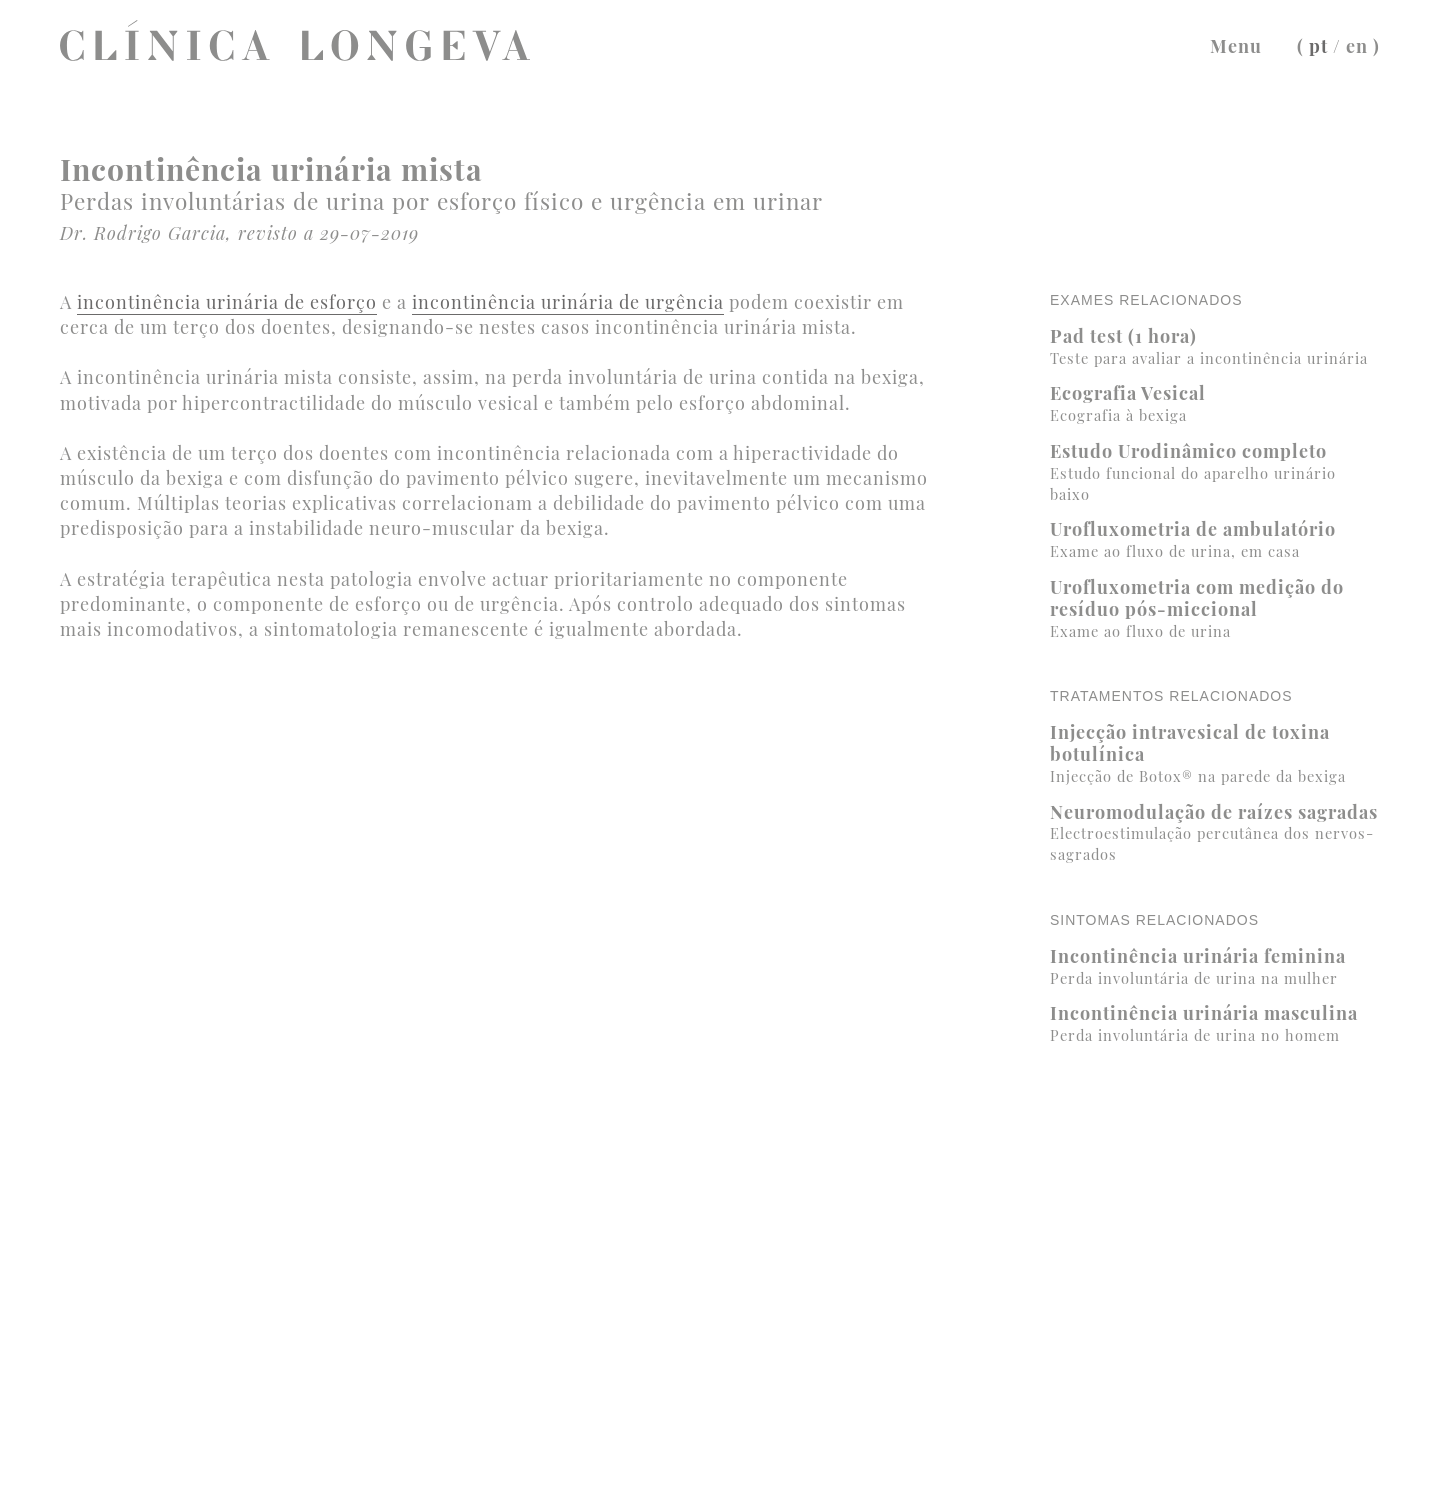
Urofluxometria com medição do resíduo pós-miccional (1215, 608)
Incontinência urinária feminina (1215, 966)
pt (1318, 46)
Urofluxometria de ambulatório (1215, 539)
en (1357, 46)
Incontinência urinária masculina (1215, 1023)
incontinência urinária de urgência (568, 302)
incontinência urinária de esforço (227, 302)
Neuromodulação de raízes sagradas (1215, 831)
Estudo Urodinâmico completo (1215, 471)
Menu (1236, 46)
